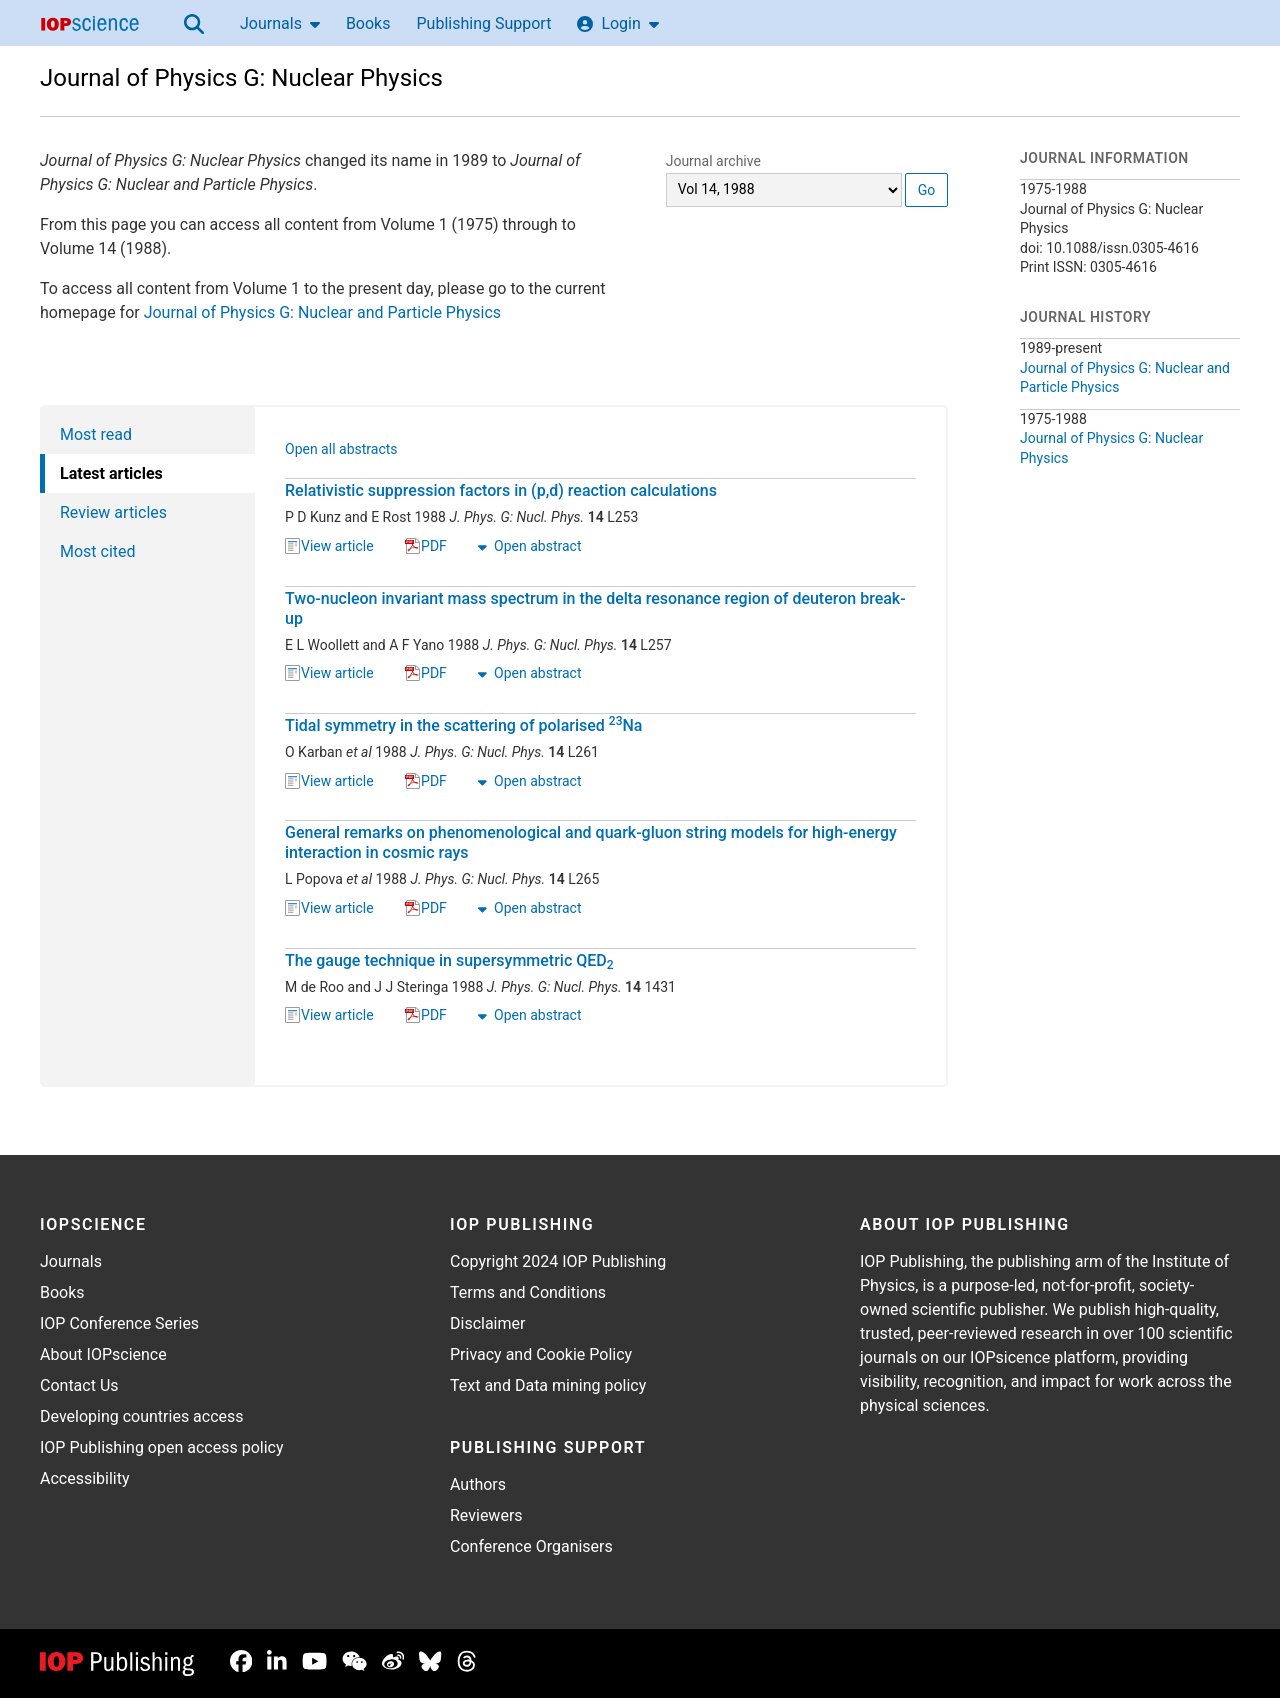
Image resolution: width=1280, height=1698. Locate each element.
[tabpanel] (601, 746)
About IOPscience (103, 1354)
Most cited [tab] (98, 551)
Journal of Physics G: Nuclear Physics (241, 78)
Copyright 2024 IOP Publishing (558, 1261)
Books (368, 23)
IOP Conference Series (119, 1323)
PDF (426, 547)
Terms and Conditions (528, 1292)
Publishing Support (483, 23)
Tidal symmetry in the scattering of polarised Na (463, 725)
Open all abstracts (341, 451)
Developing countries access (142, 1416)
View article (329, 547)
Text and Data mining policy (548, 1385)
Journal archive (713, 161)
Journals (280, 23)
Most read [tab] (96, 434)
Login (617, 23)
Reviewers (486, 1515)
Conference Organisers (531, 1546)
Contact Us (79, 1385)
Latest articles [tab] (111, 473)
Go (927, 190)
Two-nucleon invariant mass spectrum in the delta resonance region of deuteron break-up (595, 608)
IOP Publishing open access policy (162, 1447)
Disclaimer (487, 1323)
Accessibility (85, 1478)
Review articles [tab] (113, 512)
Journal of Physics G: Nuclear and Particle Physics (322, 312)
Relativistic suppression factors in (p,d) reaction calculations (501, 490)
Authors (478, 1484)
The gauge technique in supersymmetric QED (449, 961)
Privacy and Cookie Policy (541, 1354)
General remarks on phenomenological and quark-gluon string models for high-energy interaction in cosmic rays (591, 842)
